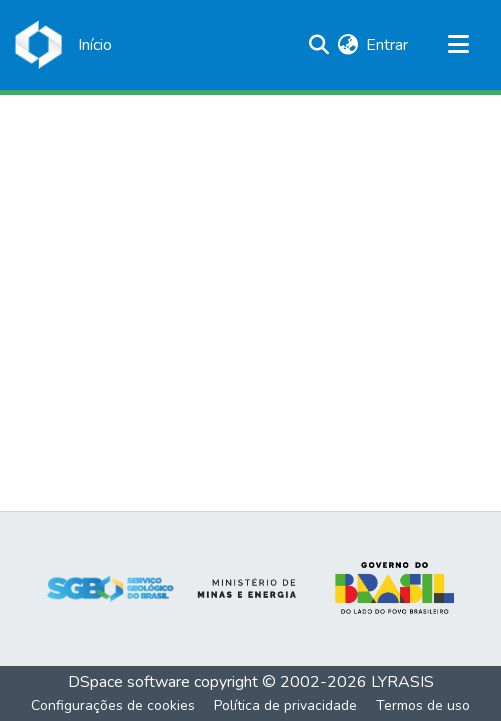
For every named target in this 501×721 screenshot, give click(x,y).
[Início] (95, 45)
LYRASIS (402, 682)
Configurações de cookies (113, 705)
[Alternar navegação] (458, 45)
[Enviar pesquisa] (318, 45)
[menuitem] (347, 45)
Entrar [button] (388, 45)
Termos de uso (423, 705)
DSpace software (129, 682)
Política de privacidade (285, 705)
